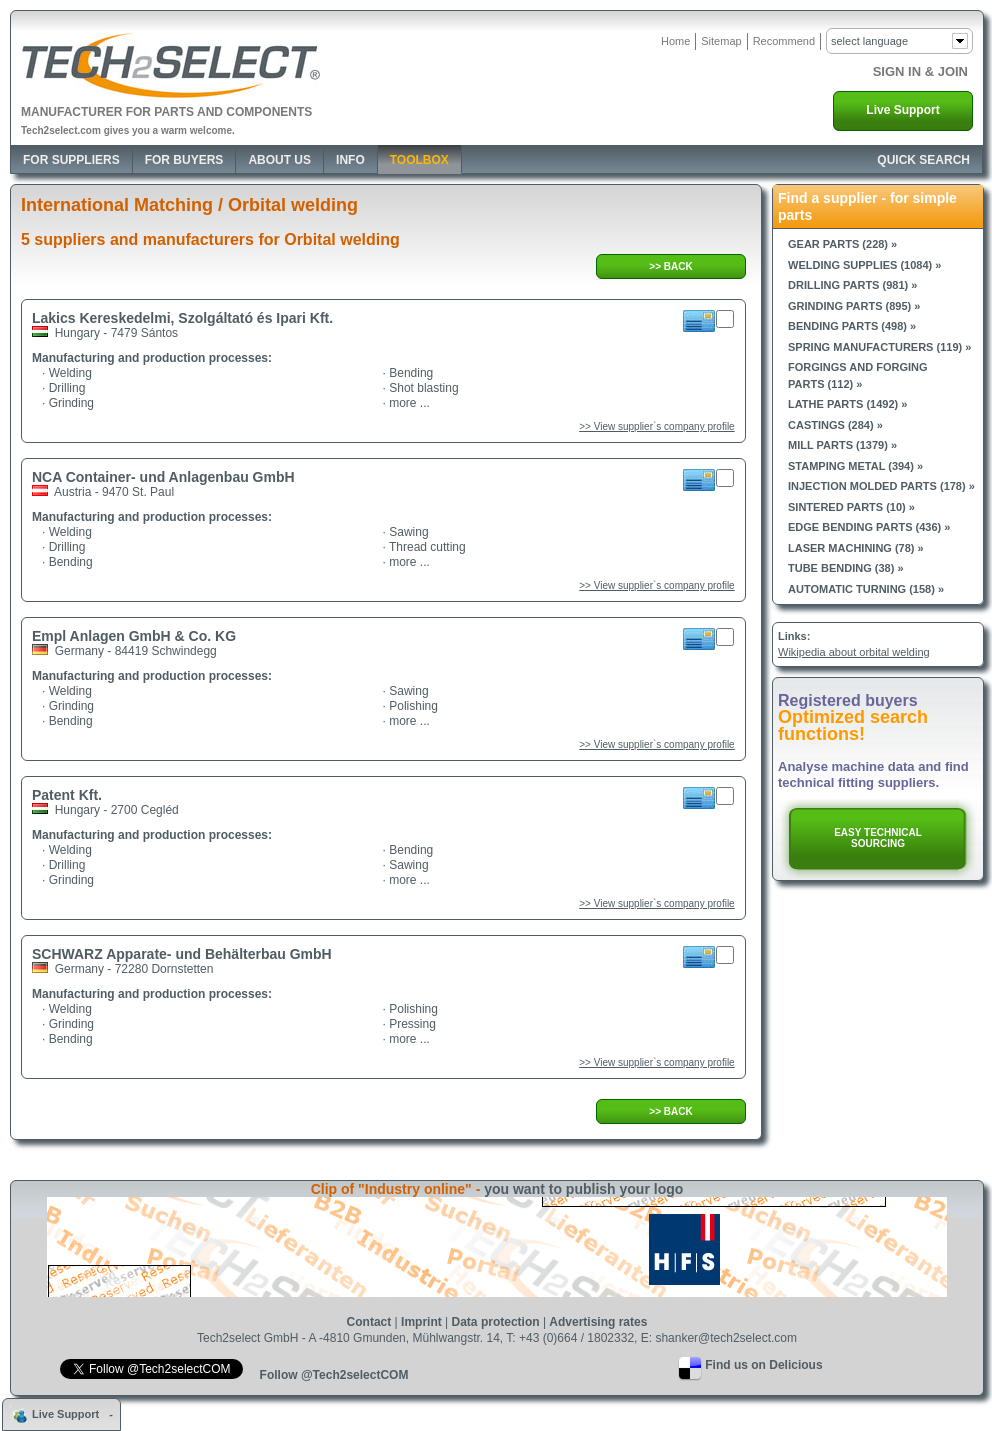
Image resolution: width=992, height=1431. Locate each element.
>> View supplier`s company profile (656, 426)
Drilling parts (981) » (852, 285)
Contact (369, 1322)
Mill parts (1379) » (842, 445)
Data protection (496, 1322)
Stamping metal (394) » (855, 466)
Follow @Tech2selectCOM (334, 1375)
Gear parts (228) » (842, 244)
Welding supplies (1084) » (864, 265)
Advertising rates (598, 1322)
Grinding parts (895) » (854, 306)
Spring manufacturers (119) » (879, 347)
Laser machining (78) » (856, 548)
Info (350, 160)
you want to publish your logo (583, 1189)
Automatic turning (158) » (866, 589)
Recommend (784, 41)
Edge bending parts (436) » (869, 527)
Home (675, 41)
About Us (279, 160)
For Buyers (184, 160)
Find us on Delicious (763, 1365)
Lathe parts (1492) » (847, 404)
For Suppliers (71, 160)
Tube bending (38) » (846, 568)
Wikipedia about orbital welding (854, 652)
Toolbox (419, 160)
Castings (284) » (835, 425)
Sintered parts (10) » (851, 507)
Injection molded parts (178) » (881, 486)
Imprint (421, 1322)
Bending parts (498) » (852, 326)
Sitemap (721, 41)
